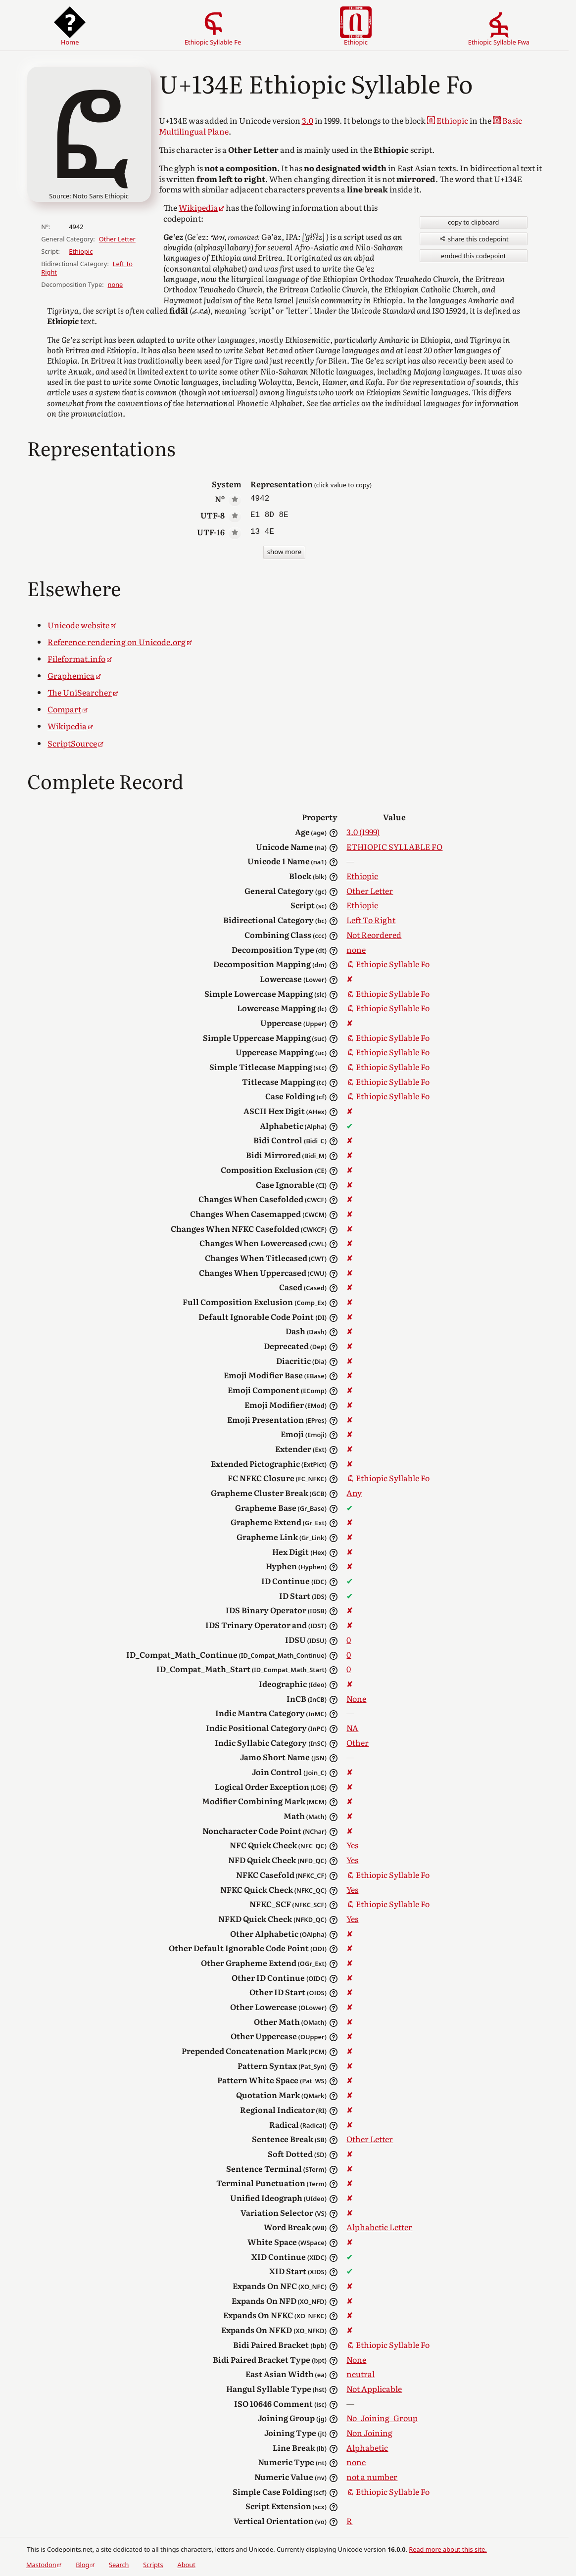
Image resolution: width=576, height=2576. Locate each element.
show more (284, 551)
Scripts (153, 2564)
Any (354, 1493)
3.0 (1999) (363, 832)
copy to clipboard (473, 222)
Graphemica (71, 675)
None (356, 1698)
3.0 (307, 120)
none (115, 284)
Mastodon (41, 2564)
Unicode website (78, 625)
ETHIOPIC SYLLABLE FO (394, 846)
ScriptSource (72, 743)
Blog (82, 2564)
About (186, 2564)
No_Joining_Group (382, 2418)
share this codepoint (473, 238)
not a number (371, 2476)
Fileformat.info (76, 658)
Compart (64, 709)
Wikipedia (198, 207)
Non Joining (369, 2432)
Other (357, 1742)
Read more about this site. (447, 2549)
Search (119, 2564)
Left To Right (370, 920)
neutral (360, 2374)
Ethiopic (81, 251)
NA (352, 1727)
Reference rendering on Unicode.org (117, 642)
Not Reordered (373, 934)
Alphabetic (367, 2447)
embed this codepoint (473, 255)
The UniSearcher (80, 692)
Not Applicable (374, 2388)
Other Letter (117, 238)
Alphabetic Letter (379, 2227)
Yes (352, 1845)
